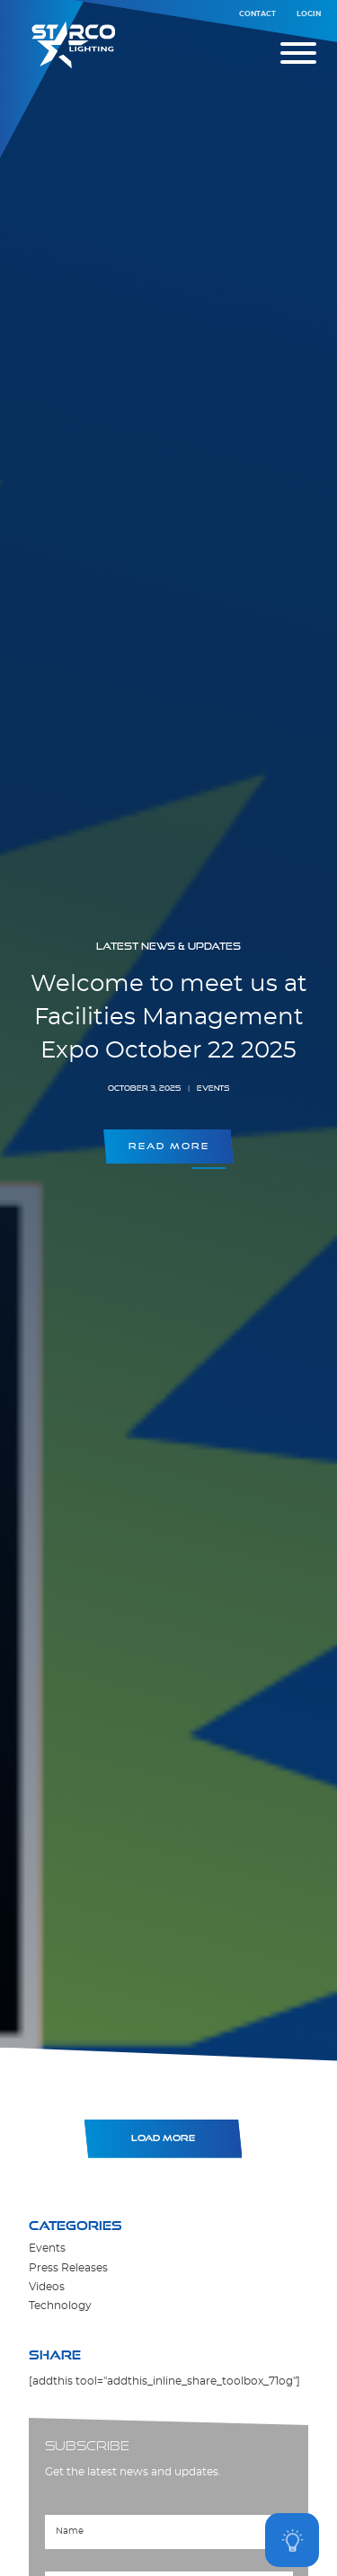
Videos (47, 2287)
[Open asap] (292, 2540)
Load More (163, 2138)
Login (309, 14)
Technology (60, 2306)
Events (47, 2248)
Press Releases (68, 2268)
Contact (257, 14)
